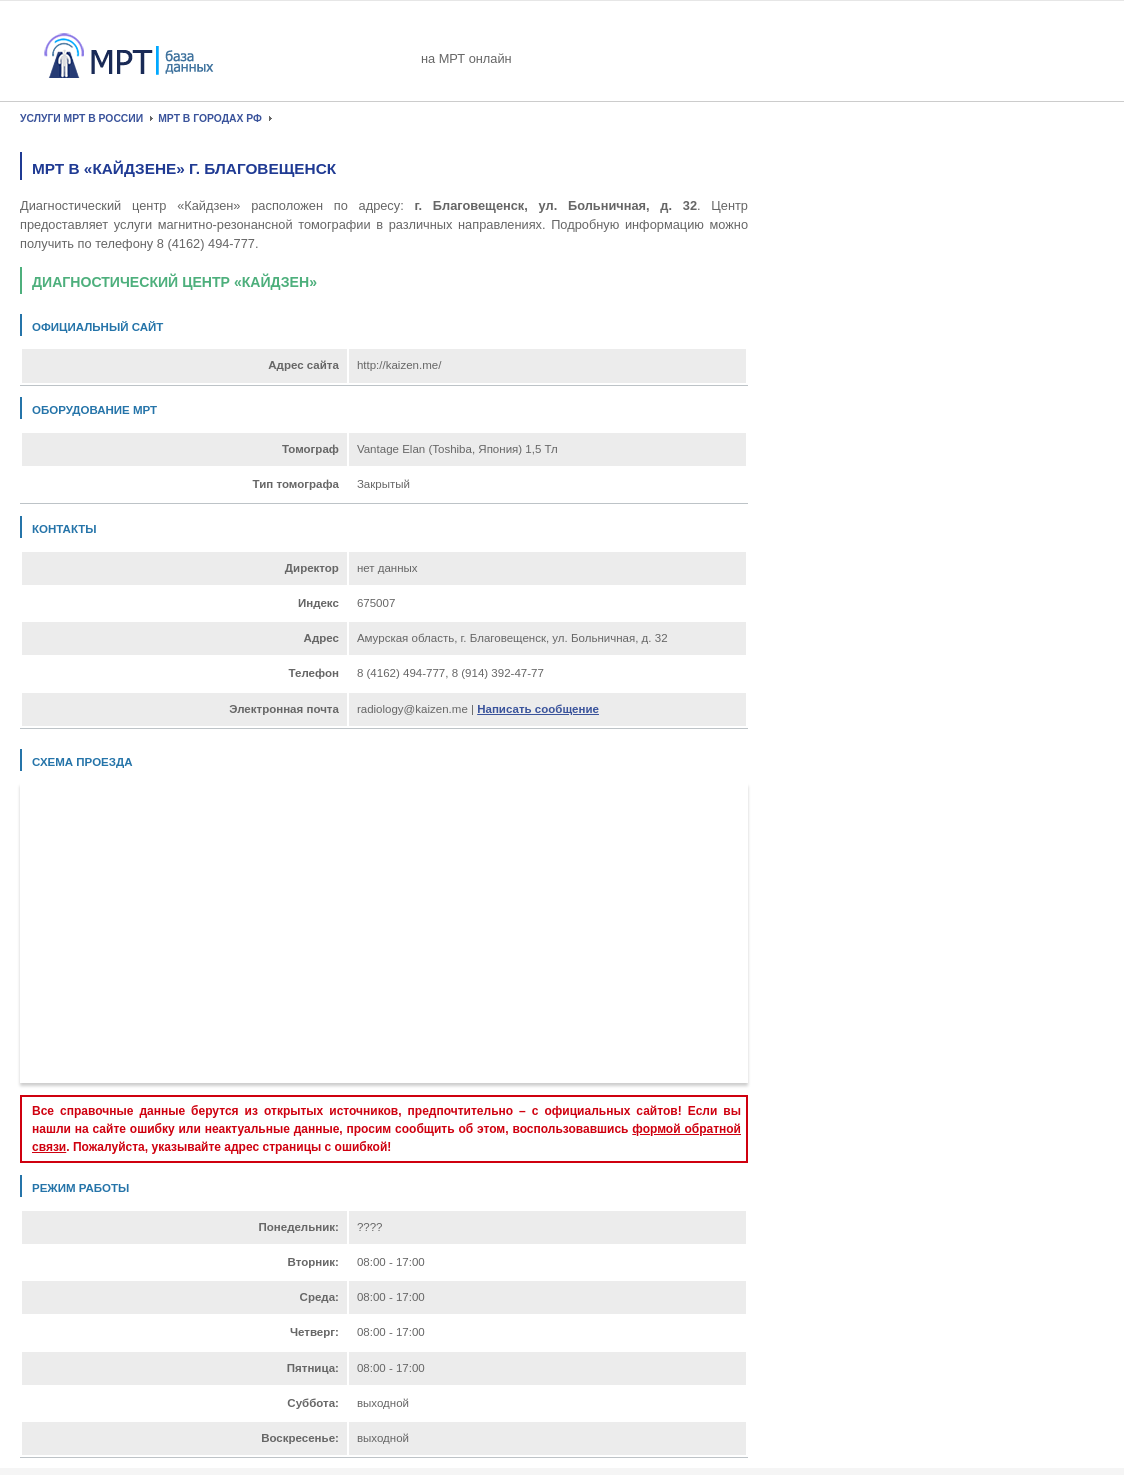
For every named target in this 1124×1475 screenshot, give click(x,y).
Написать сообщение (538, 709)
